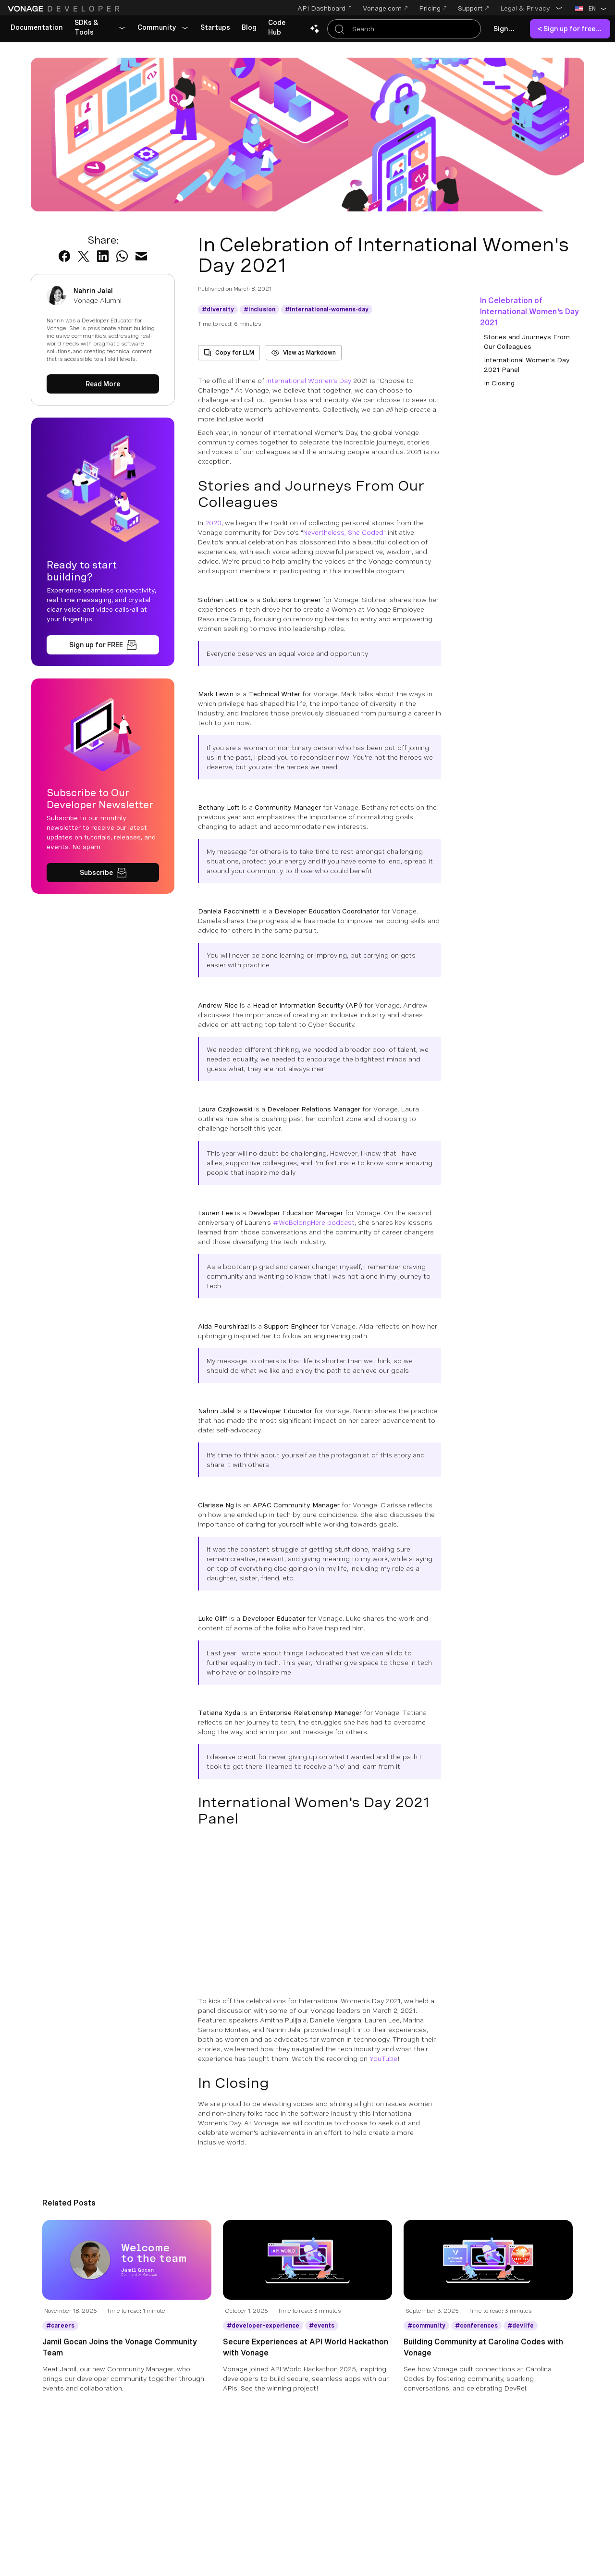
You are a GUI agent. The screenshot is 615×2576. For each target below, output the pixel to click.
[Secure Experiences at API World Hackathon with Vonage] (307, 2364)
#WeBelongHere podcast (314, 1222)
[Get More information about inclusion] (259, 309)
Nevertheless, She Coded (343, 532)
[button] (531, 8)
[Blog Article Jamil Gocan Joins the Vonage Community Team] (126, 2267)
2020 (213, 523)
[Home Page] (65, 8)
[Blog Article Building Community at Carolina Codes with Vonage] (488, 2267)
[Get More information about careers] (60, 2325)
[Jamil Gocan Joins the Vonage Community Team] (126, 2364)
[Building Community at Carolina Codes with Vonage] (488, 2364)
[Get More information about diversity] (218, 309)
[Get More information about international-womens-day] (326, 309)
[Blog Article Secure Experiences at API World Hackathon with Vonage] (307, 2267)
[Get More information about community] (426, 2325)
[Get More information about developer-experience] (263, 2325)
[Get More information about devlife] (521, 2325)
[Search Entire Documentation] (404, 28)
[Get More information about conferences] (476, 2325)
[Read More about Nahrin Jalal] (103, 384)
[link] (37, 27)
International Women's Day (308, 380)
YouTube (383, 2058)
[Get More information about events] (321, 2325)
